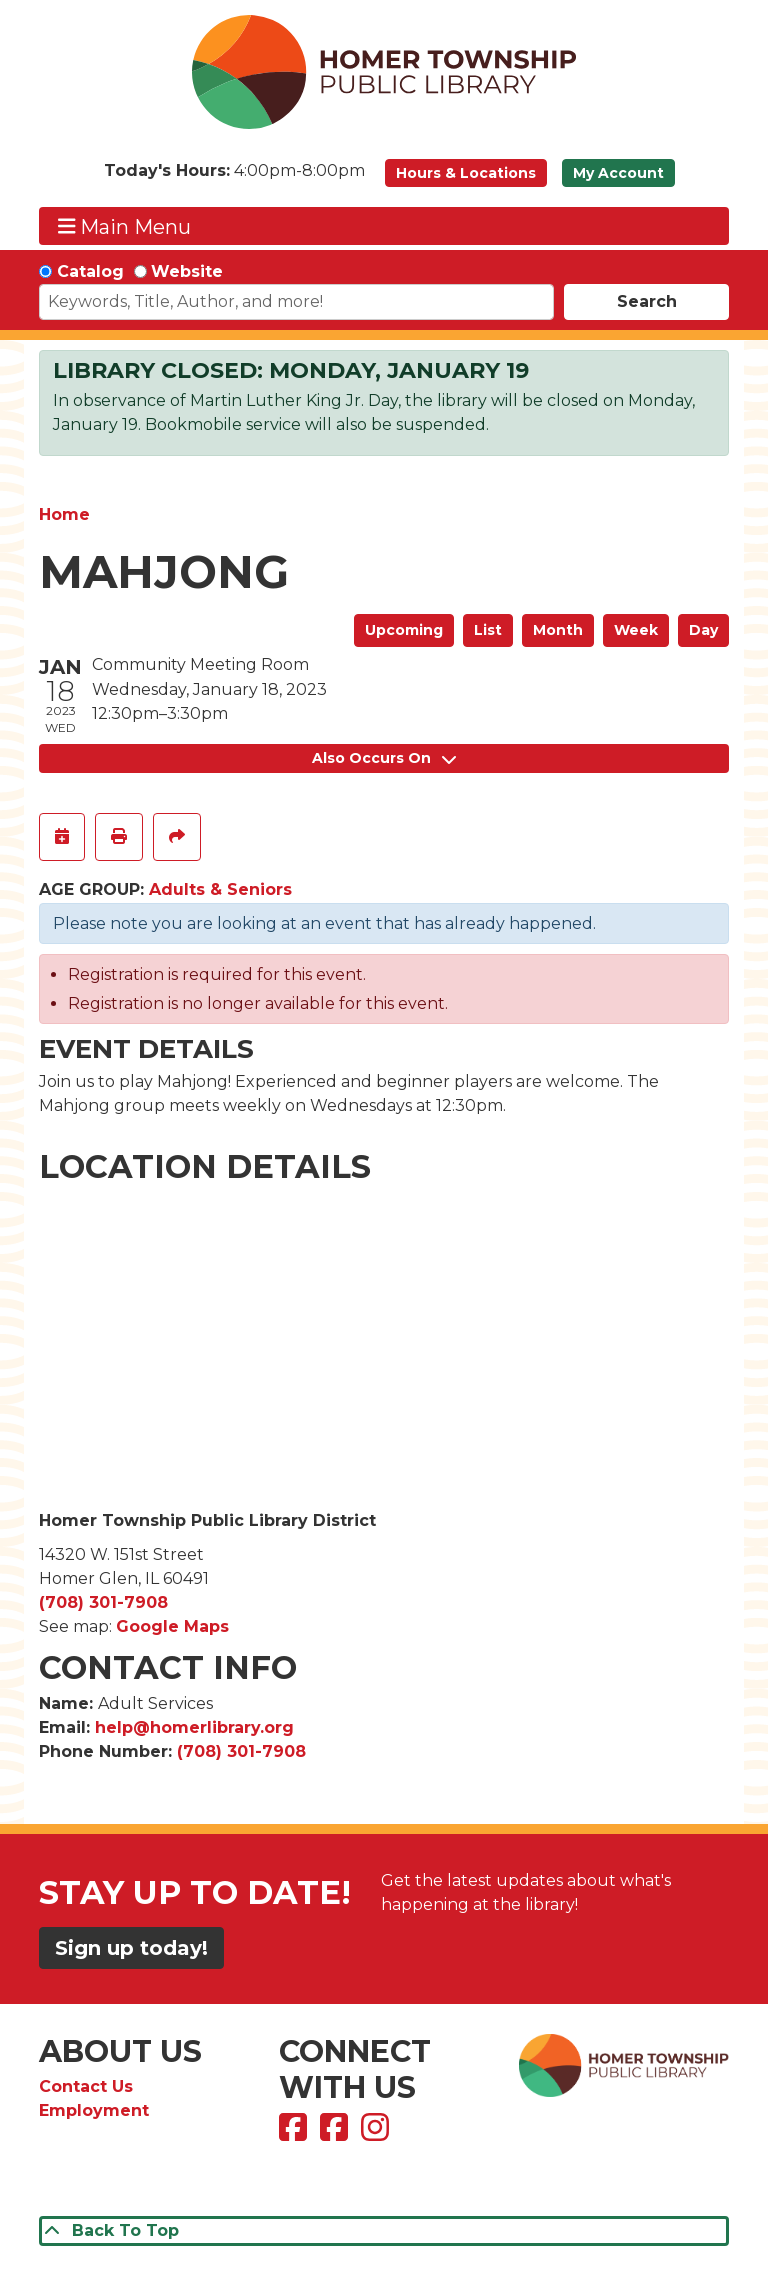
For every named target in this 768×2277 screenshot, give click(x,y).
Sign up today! (131, 1948)
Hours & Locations (466, 173)
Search (647, 301)
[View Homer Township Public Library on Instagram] (377, 2133)
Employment (94, 2110)
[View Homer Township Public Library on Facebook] (295, 2133)
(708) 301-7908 (103, 1602)
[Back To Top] (384, 2231)
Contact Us (86, 2086)
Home (64, 514)
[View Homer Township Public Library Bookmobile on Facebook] (336, 2133)
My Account (618, 173)
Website (187, 271)
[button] (234, 178)
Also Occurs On (384, 758)
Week (636, 630)
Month (558, 630)
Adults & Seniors (220, 889)
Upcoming (404, 630)
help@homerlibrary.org (194, 1727)
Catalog (90, 271)
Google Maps (172, 1626)
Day (703, 630)
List (488, 630)
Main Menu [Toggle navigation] (125, 226)
